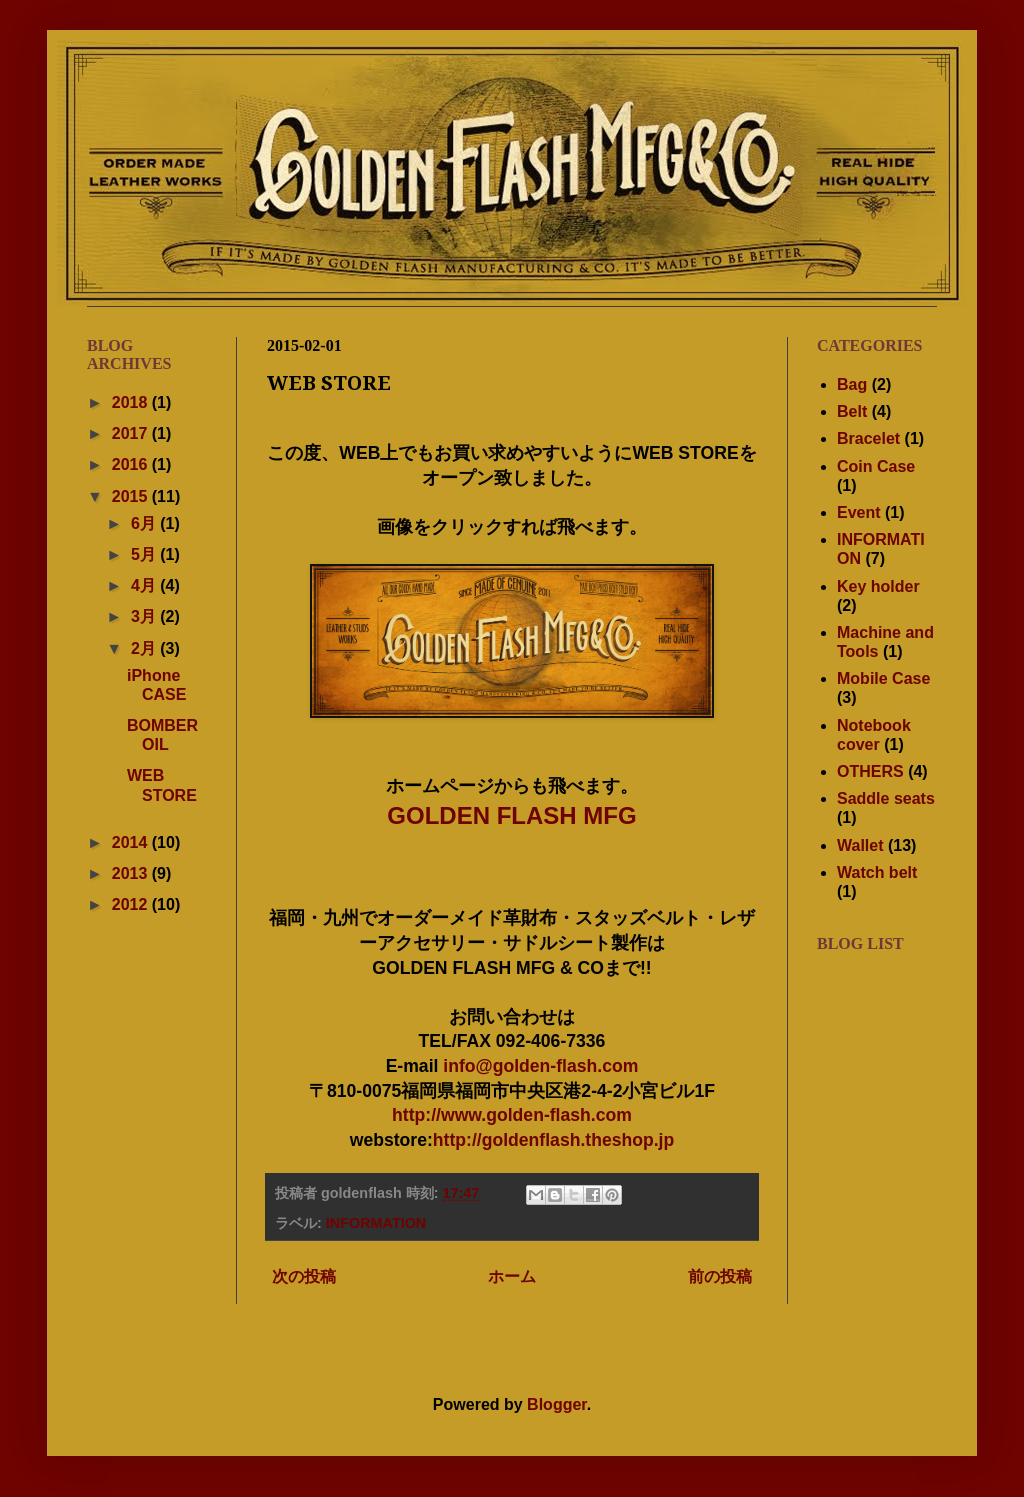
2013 (132, 873)
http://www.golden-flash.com (512, 1115)
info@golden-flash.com (540, 1066)
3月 (145, 616)
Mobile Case (883, 678)
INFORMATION (376, 1223)
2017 (132, 433)
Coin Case (876, 466)
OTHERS (870, 771)
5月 (145, 554)
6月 (145, 523)
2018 (132, 402)
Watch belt (877, 872)
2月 (145, 648)
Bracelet (868, 438)
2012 (132, 904)
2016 (132, 464)
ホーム (512, 1276)
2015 (132, 496)
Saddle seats (886, 798)
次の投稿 (304, 1276)
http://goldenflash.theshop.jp (553, 1140)
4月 (145, 585)
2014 (132, 842)
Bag (852, 384)
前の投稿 (720, 1276)
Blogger (557, 1404)
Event (859, 512)
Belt (852, 411)
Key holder (878, 586)
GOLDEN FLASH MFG (511, 815)
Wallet (860, 845)
